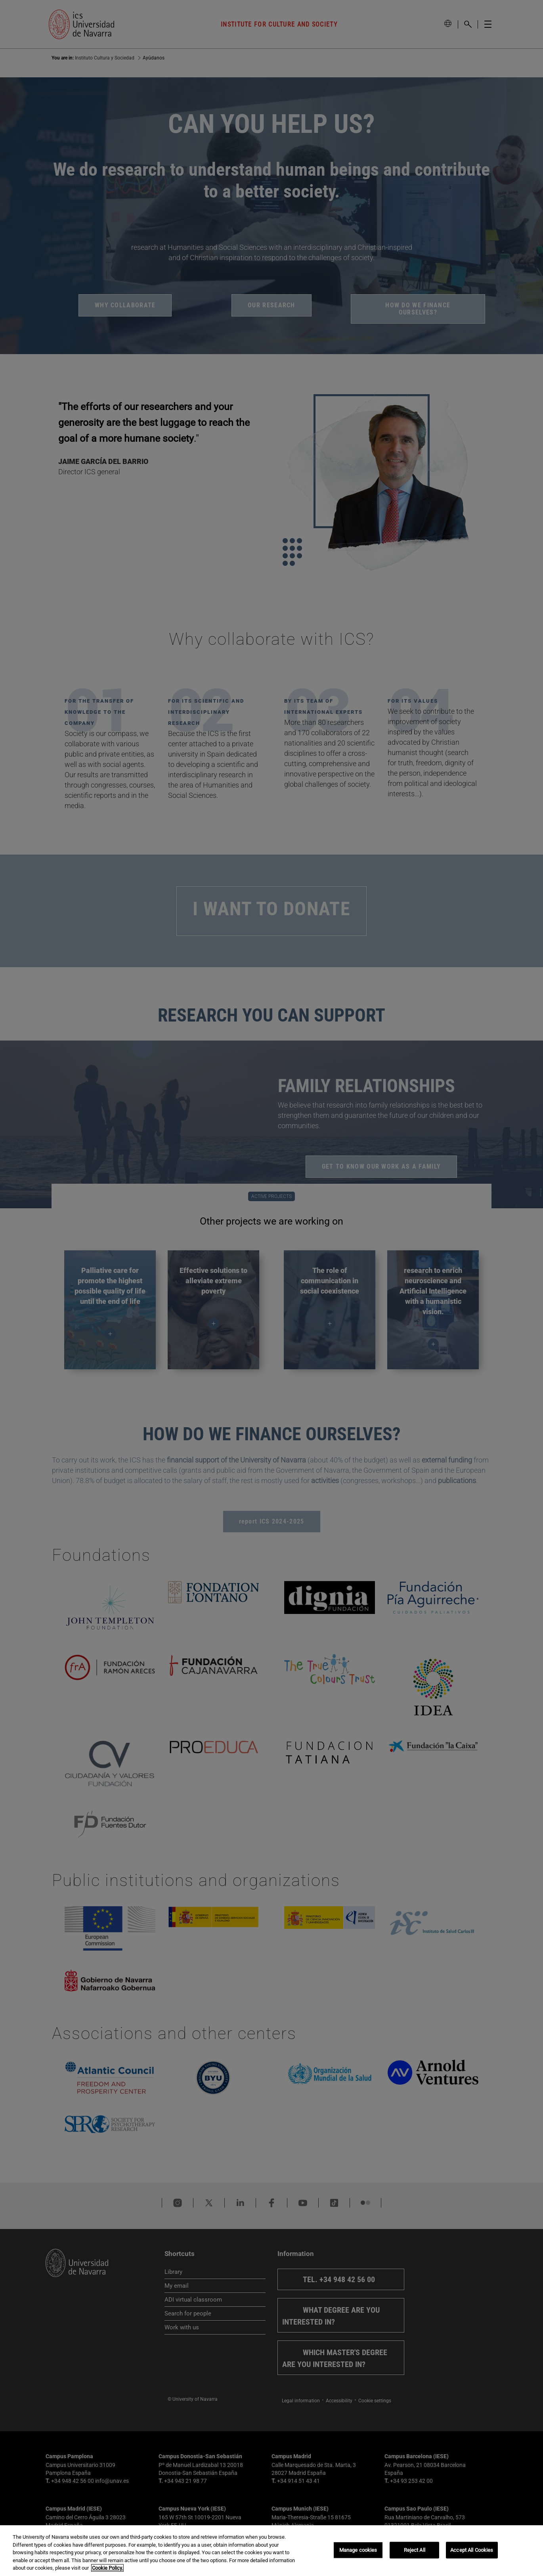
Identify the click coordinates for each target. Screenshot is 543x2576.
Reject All (414, 2550)
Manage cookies (358, 2550)
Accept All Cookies (471, 2550)
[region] (271, 2550)
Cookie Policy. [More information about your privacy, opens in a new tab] (107, 2568)
